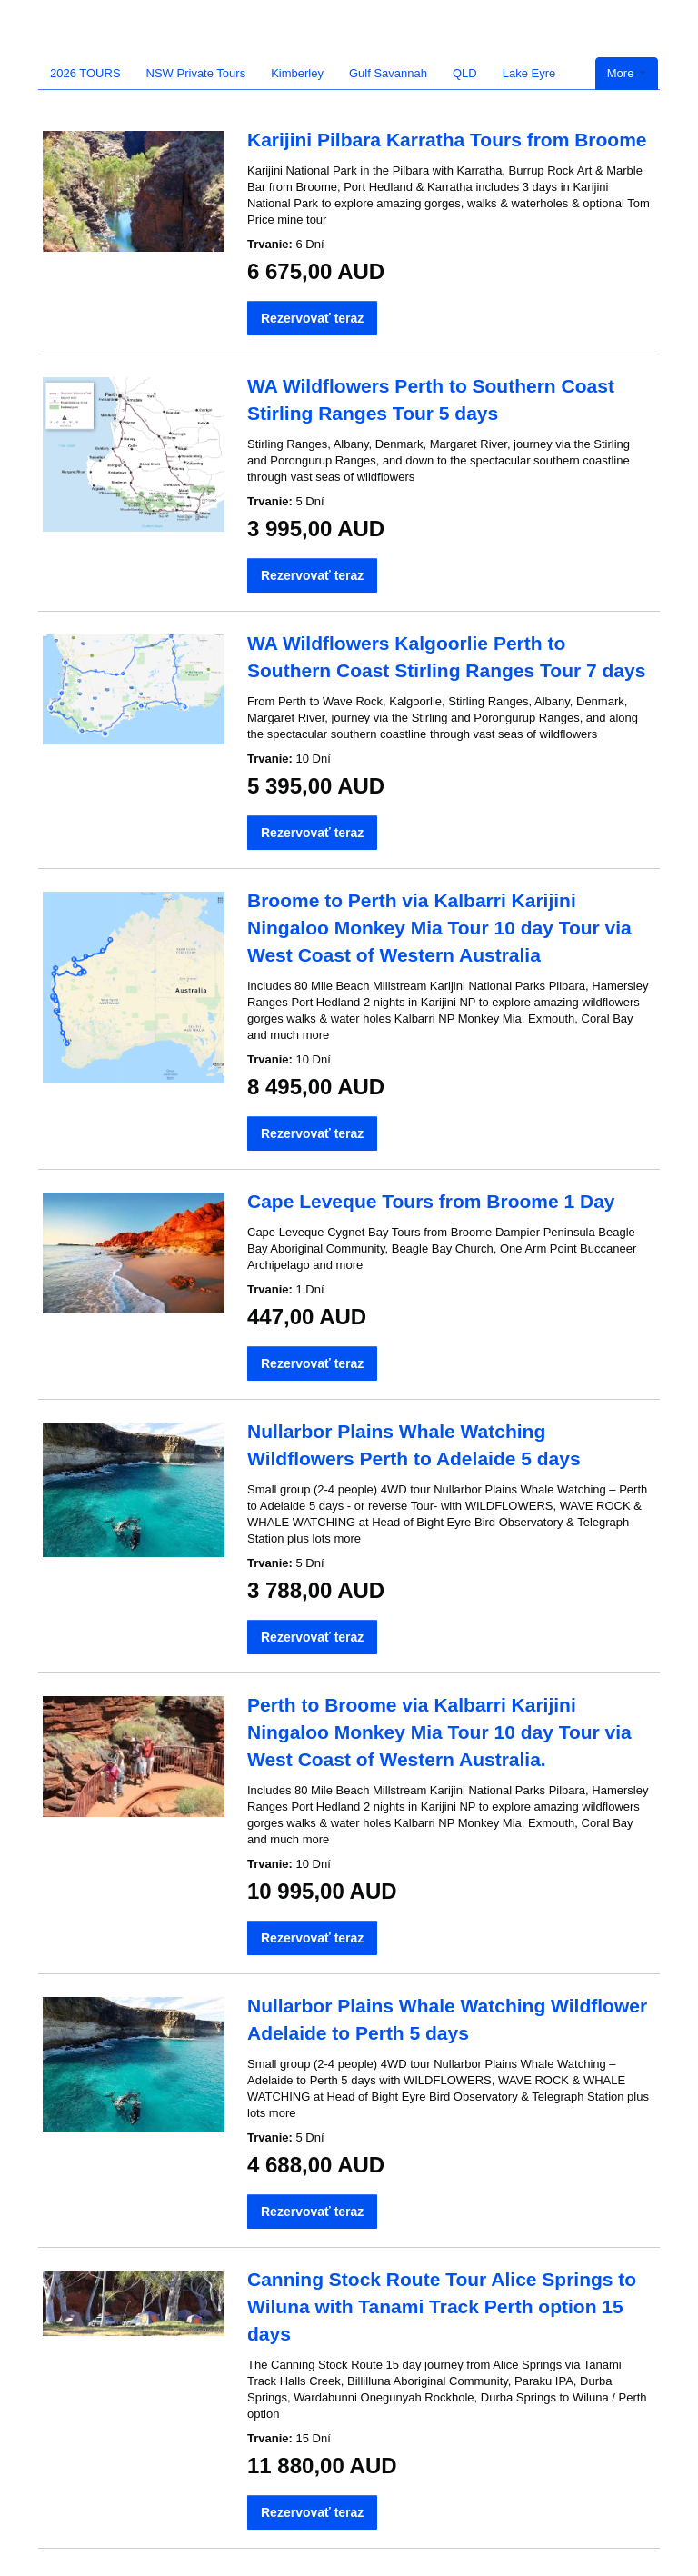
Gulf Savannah (388, 73)
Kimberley (297, 73)
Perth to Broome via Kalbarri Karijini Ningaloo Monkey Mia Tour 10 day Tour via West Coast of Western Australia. (439, 1732)
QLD (465, 73)
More (626, 73)
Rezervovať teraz (312, 318)
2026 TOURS (85, 73)
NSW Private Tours (196, 73)
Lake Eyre (529, 73)
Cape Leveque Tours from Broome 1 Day (431, 1201)
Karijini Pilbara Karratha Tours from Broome (447, 139)
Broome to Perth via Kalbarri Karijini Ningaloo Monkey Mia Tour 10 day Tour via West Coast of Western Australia (439, 927)
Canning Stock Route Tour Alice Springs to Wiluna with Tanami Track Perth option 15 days (441, 2306)
